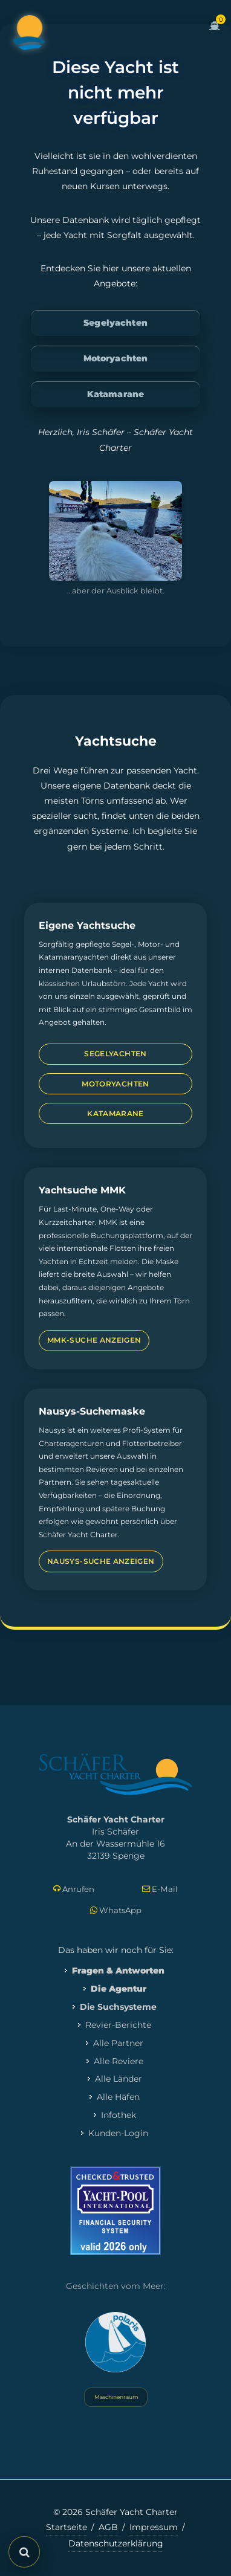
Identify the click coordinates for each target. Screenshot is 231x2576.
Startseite (66, 2527)
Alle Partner (118, 2043)
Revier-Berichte (118, 2024)
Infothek (118, 2115)
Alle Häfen (118, 2096)
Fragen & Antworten (118, 1970)
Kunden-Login (118, 2133)
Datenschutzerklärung (115, 2543)
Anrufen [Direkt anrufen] (73, 1889)
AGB (108, 2527)
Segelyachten (115, 322)
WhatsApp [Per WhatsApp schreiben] (116, 1910)
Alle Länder (118, 2078)
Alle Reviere (118, 2061)
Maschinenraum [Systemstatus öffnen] (115, 2397)
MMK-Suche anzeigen (94, 1339)
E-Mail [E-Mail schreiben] (160, 1889)
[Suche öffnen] (24, 2552)
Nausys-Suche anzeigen (101, 1561)
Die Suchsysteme (118, 2006)
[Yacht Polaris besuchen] (115, 2342)
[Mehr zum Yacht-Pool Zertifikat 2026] (115, 2210)
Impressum (153, 2527)
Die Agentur (118, 1988)
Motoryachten (115, 358)
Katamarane (115, 394)
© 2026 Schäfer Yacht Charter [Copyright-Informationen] (115, 2512)
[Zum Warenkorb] (214, 32)
